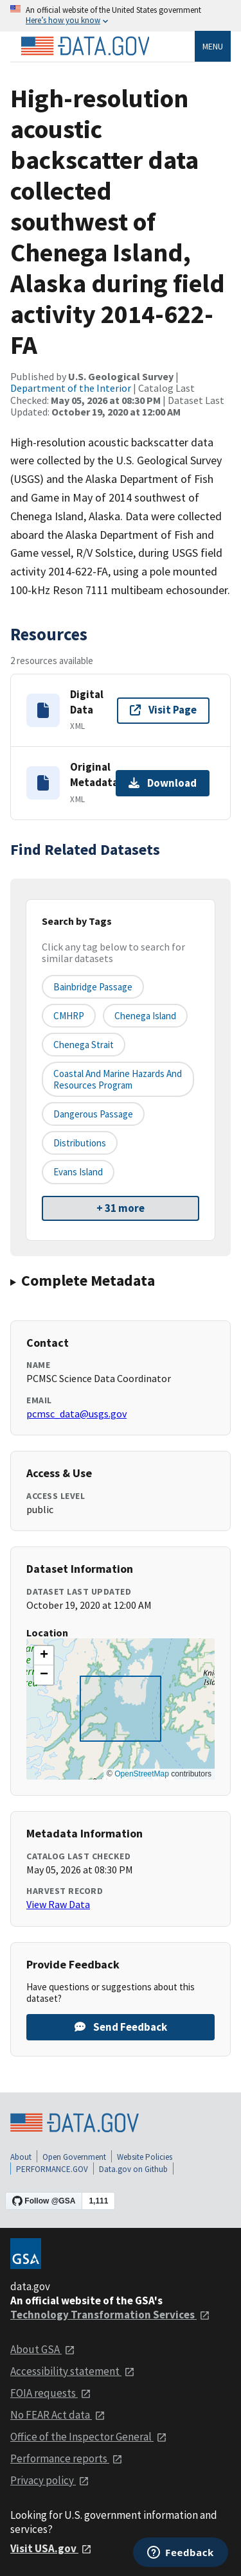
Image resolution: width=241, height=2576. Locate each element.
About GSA (42, 2349)
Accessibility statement (72, 2371)
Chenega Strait (83, 1044)
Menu (212, 46)
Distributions (79, 1143)
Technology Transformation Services (110, 2315)
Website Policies (144, 2156)
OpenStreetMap (141, 1773)
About (20, 2156)
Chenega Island (145, 1016)
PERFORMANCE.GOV (52, 2169)
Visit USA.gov (51, 2548)
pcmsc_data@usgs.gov (76, 1413)
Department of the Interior (70, 387)
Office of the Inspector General (88, 2437)
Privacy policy (49, 2480)
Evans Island (78, 1172)
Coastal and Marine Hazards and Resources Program (117, 1079)
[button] (43, 1655)
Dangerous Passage (93, 1114)
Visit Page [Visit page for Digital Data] (163, 710)
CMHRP (68, 1016)
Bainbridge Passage (92, 987)
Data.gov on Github (133, 2169)
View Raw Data (58, 1904)
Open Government (74, 2156)
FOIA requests (50, 2393)
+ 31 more (120, 1208)
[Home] (85, 46)
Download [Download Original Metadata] (163, 783)
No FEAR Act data (57, 2415)
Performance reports (66, 2458)
